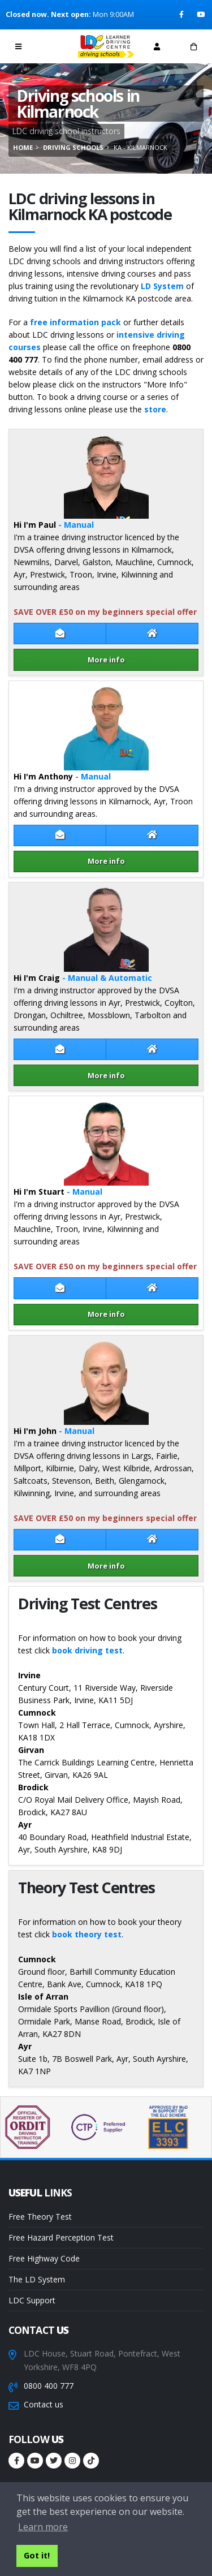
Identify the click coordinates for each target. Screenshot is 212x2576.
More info (106, 659)
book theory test (87, 1934)
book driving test (87, 1650)
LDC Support (31, 2300)
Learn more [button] (43, 2527)
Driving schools (73, 147)
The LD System (36, 2279)
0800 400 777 (48, 2385)
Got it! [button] (37, 2555)
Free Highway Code (44, 2258)
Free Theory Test (40, 2216)
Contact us (43, 2404)
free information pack (75, 322)
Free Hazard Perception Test (61, 2237)
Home (23, 147)
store (155, 409)
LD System (162, 286)
